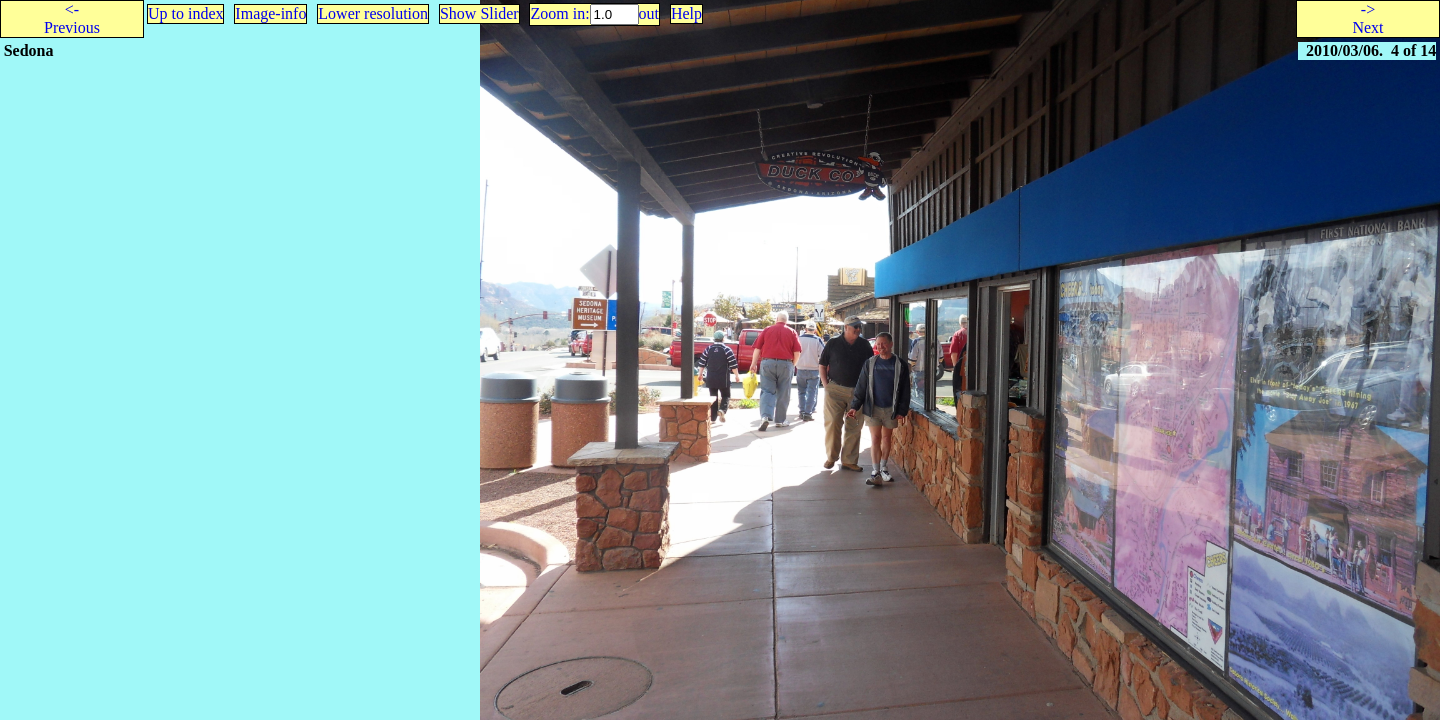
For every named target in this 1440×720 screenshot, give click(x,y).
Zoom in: (559, 13)
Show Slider (479, 13)
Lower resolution (373, 13)
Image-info (270, 13)
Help (686, 13)
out (649, 13)
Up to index (186, 13)
